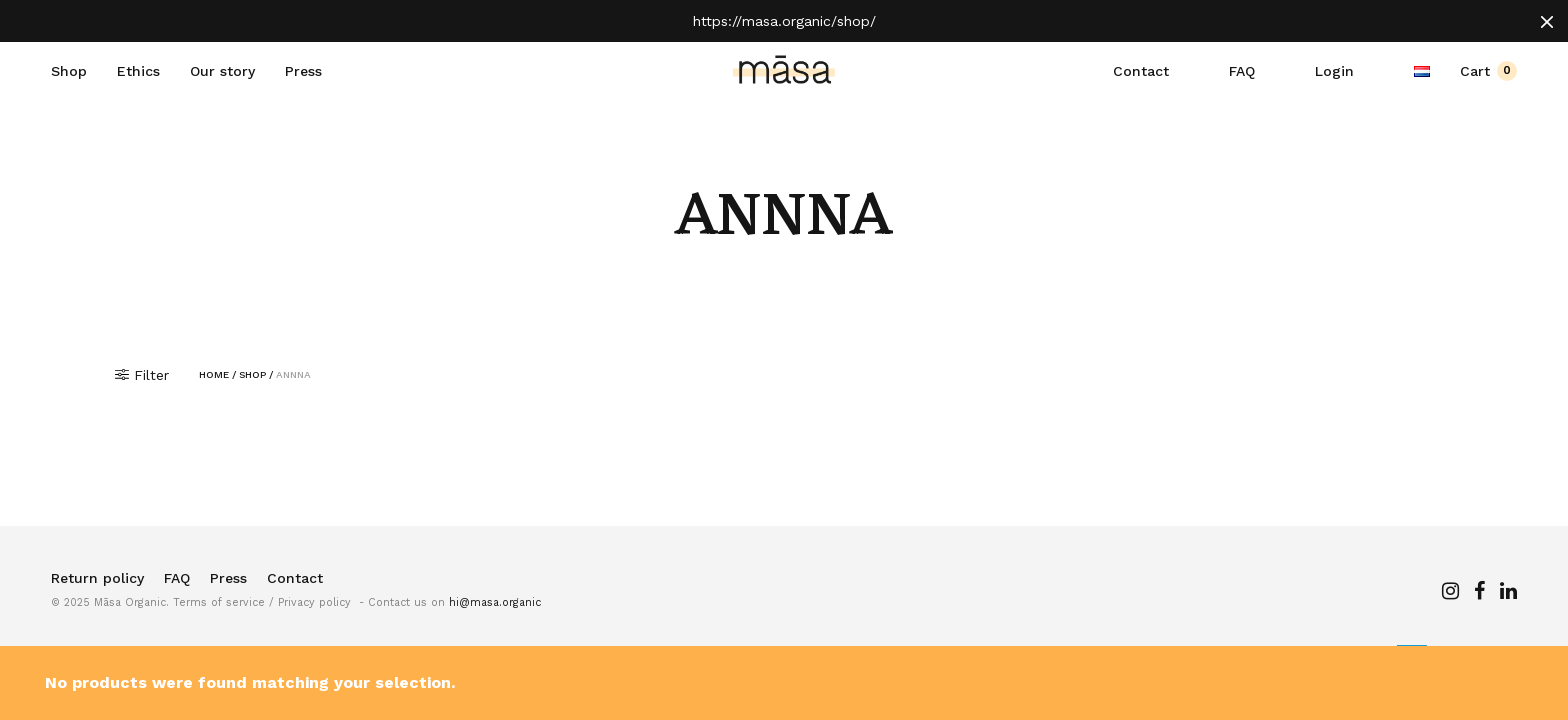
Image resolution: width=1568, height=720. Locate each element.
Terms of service (219, 602)
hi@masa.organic (495, 602)
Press (303, 71)
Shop (69, 71)
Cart (1488, 71)
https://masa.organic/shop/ (784, 21)
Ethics (138, 71)
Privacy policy (314, 602)
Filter (142, 375)
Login (1334, 71)
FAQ (1242, 71)
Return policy (97, 578)
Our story (222, 71)
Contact (1141, 71)
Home (214, 375)
